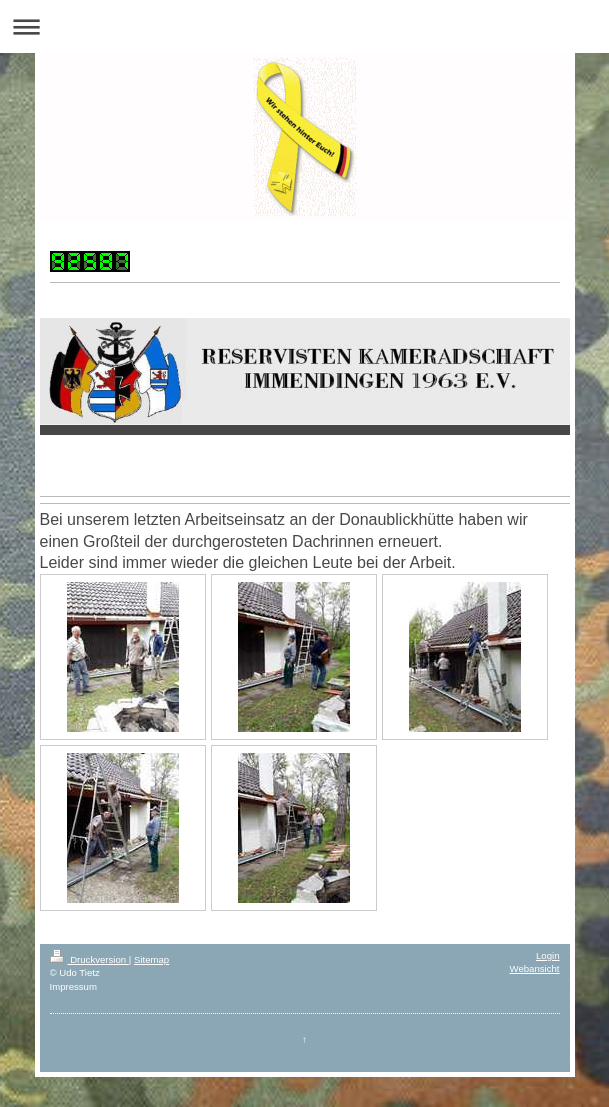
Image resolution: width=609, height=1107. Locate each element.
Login (547, 955)
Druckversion (89, 959)
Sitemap (151, 959)
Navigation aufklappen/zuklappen (304, 26)
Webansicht (535, 968)
